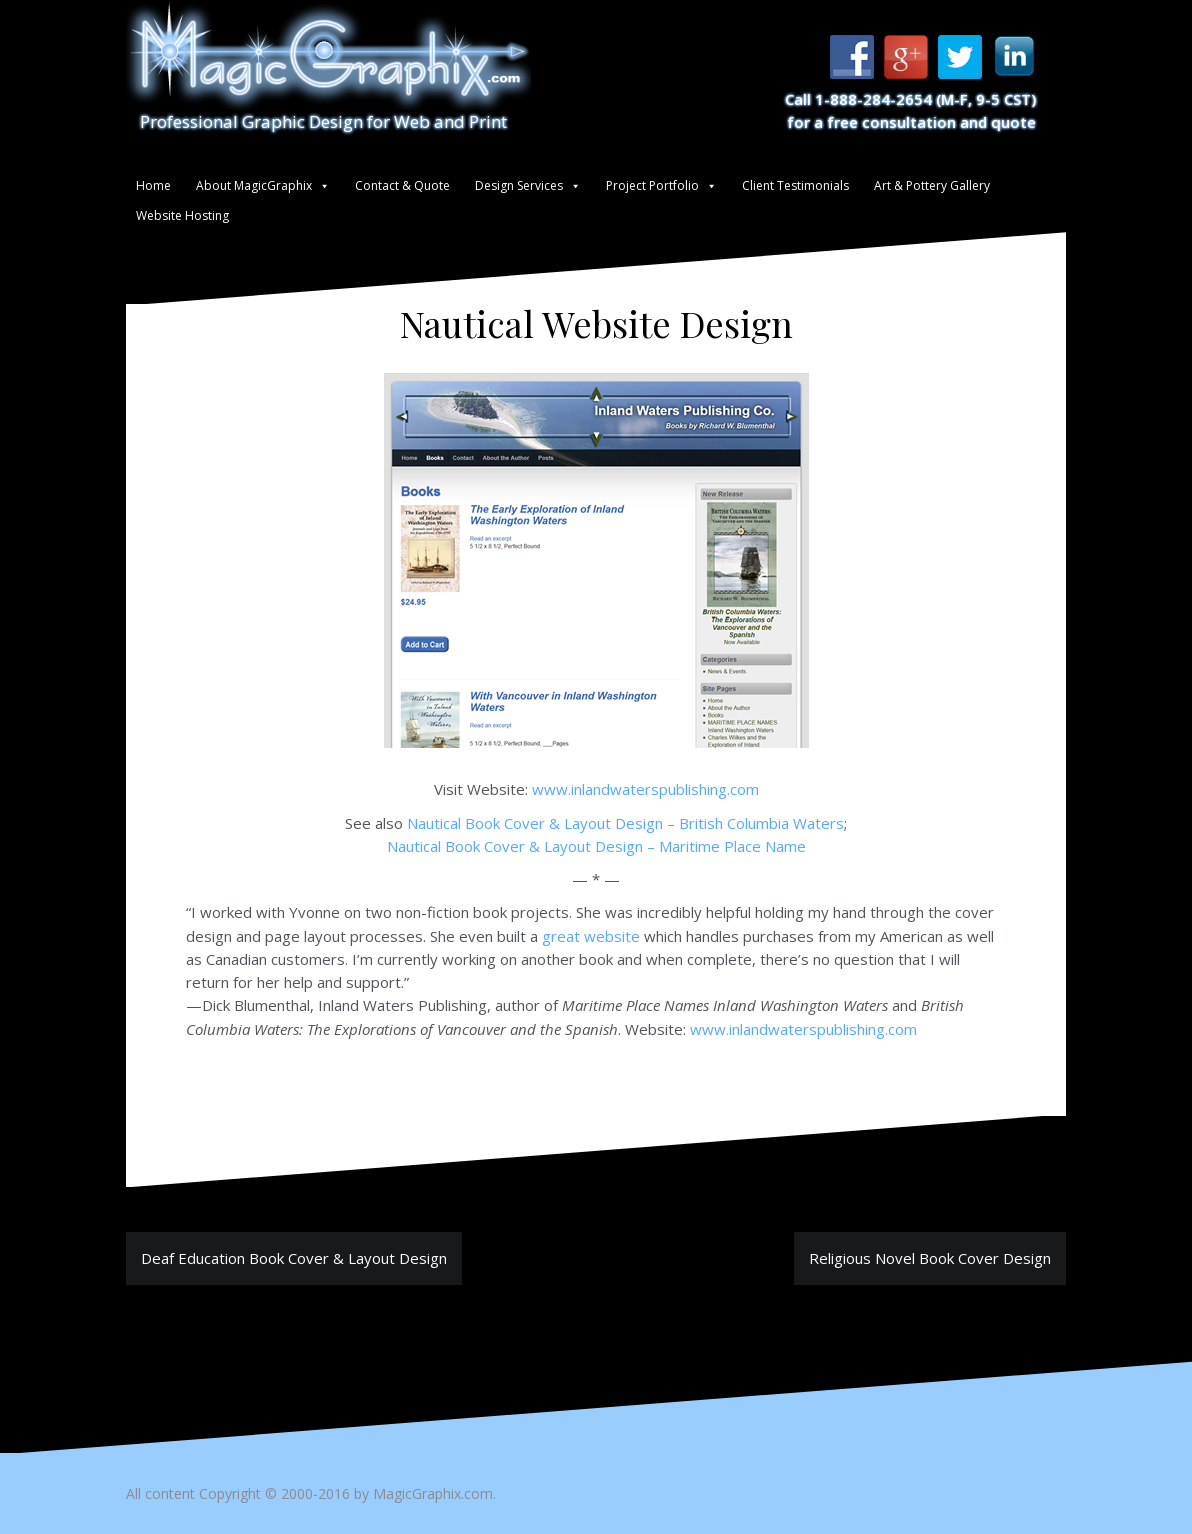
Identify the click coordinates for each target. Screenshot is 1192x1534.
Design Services (519, 185)
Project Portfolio (652, 185)
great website (591, 936)
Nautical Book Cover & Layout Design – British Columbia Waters (625, 823)
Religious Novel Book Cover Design (930, 1258)
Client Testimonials (795, 185)
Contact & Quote (402, 185)
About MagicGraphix (254, 185)
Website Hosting (182, 215)
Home (153, 185)
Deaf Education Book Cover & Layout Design (294, 1258)
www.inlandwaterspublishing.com (645, 789)
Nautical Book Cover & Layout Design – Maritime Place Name (596, 846)
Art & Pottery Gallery (932, 185)
